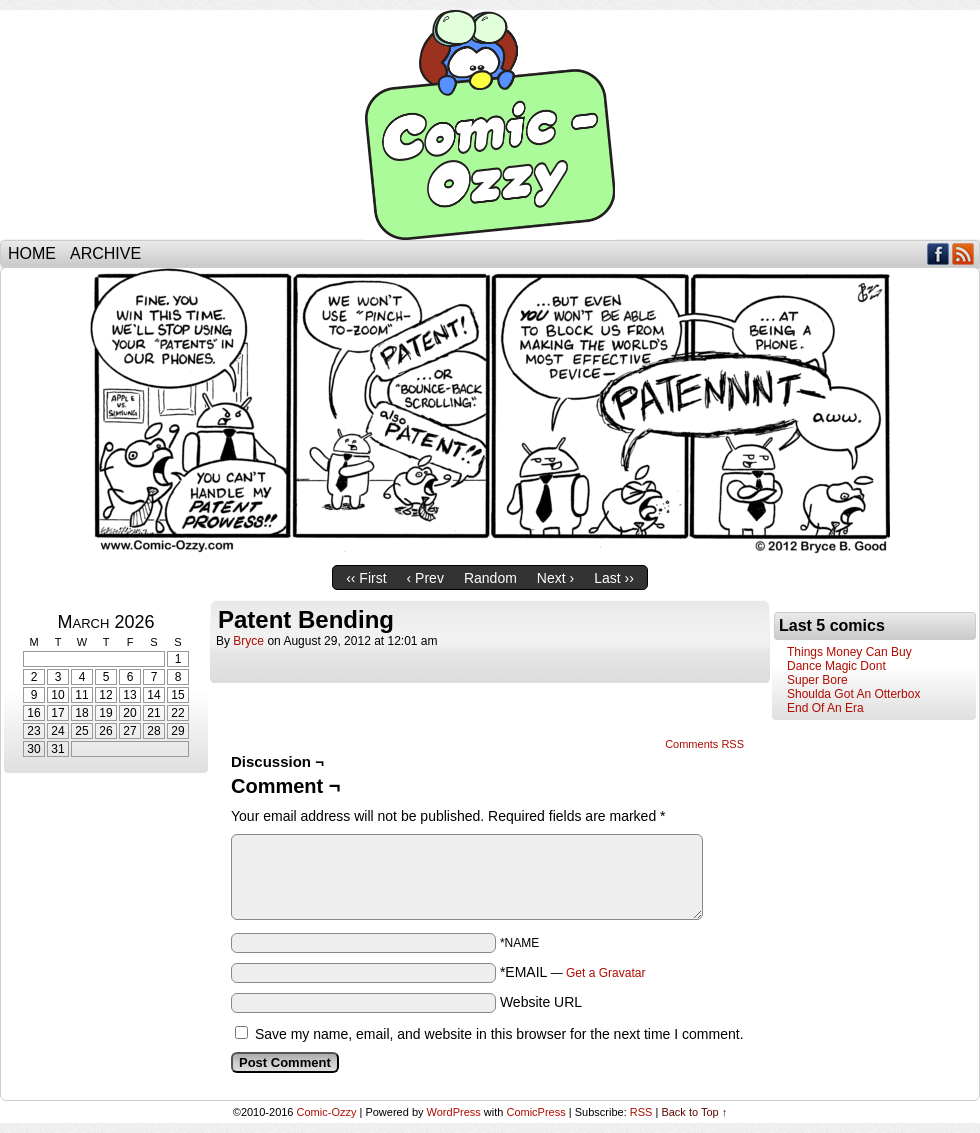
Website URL (541, 1002)
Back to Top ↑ (694, 1112)
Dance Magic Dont (836, 666)
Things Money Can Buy (849, 652)
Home (32, 253)
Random (490, 578)
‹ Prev (425, 578)
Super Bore (817, 680)
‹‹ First (366, 578)
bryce (248, 641)
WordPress (454, 1112)
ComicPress (535, 1112)
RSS (963, 253)
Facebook (938, 253)
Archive (105, 253)
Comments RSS (704, 744)
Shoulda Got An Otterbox (853, 694)
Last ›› (614, 578)
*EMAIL (573, 972)
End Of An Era (825, 708)
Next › (555, 578)
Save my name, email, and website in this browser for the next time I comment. (499, 1034)
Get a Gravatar (605, 973)
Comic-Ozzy (490, 125)
